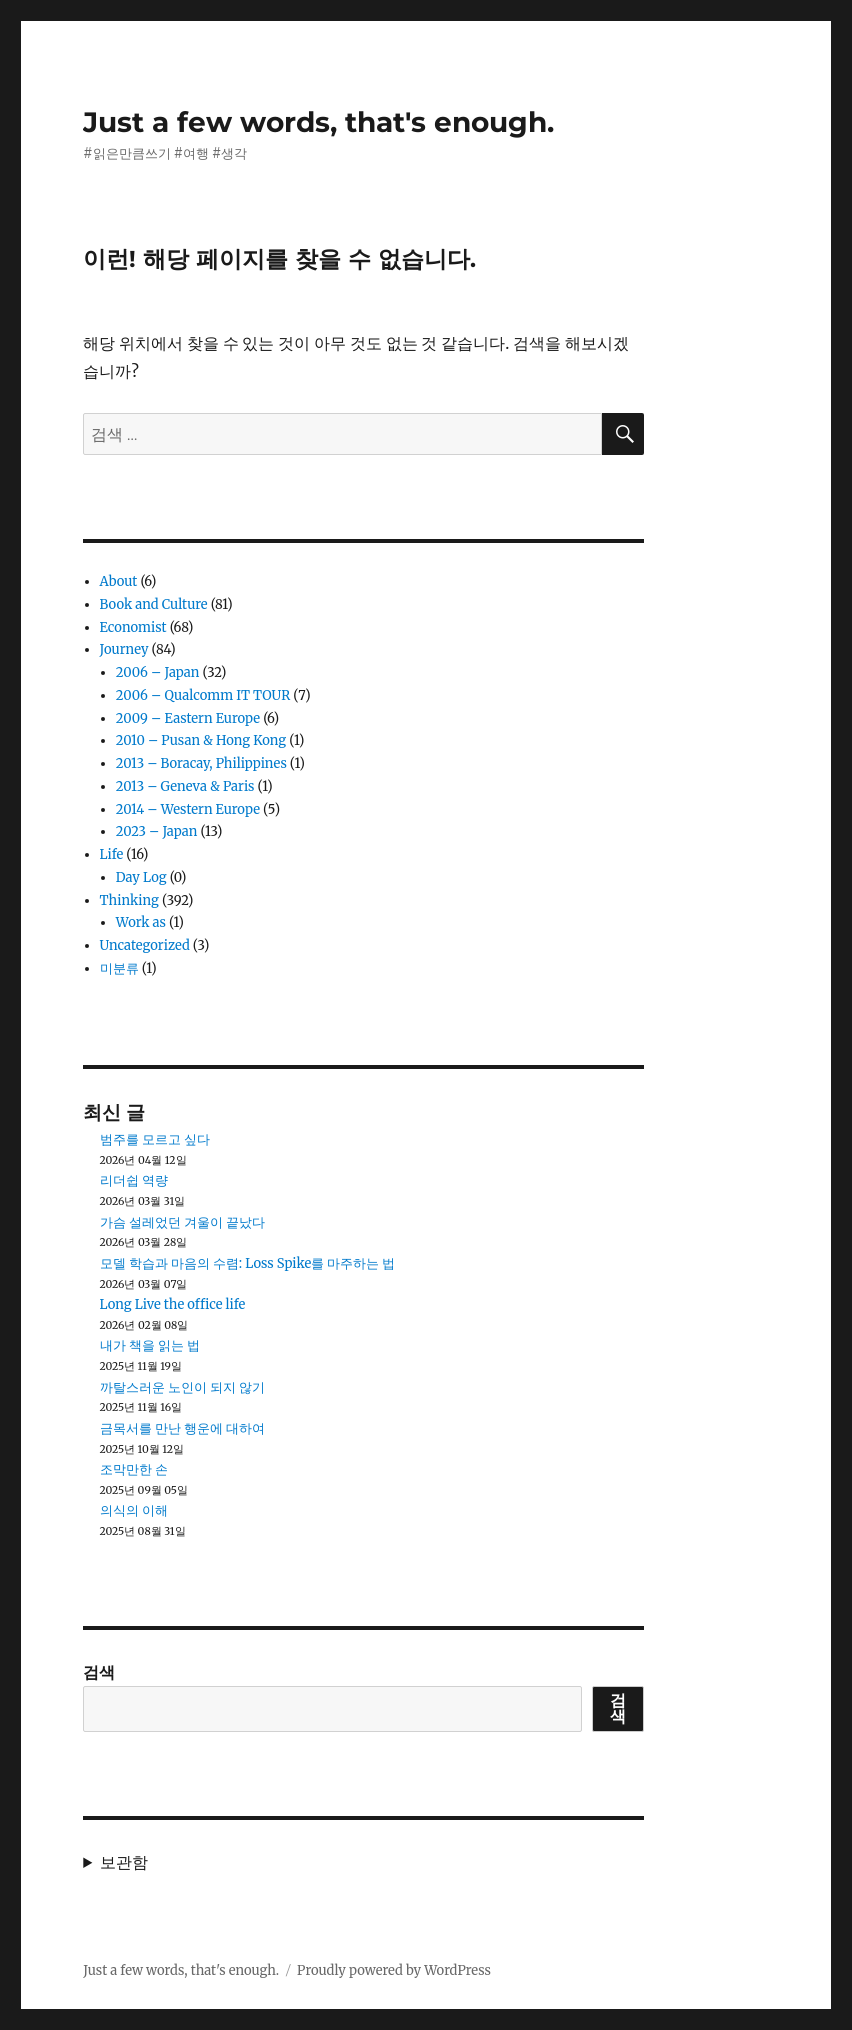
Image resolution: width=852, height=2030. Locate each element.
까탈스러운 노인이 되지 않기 (182, 1387)
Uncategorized (145, 945)
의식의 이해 (134, 1510)
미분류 (119, 968)
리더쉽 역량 (134, 1180)
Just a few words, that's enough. (318, 122)
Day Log (141, 877)
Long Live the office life (173, 1304)
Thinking (129, 900)
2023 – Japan (157, 831)
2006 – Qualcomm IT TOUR (203, 695)
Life (112, 854)
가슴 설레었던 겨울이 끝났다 (182, 1222)
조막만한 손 (134, 1469)
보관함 (124, 1862)
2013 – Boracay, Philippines (201, 763)
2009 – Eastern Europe (188, 718)
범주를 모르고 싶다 (155, 1139)
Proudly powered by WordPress (394, 1970)
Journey (124, 649)
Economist (133, 627)
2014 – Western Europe (188, 809)
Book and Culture (154, 604)
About (119, 581)
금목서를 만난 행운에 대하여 (182, 1428)
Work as (141, 922)
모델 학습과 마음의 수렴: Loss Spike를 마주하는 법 (248, 1263)
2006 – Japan (158, 672)
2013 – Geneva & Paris (185, 786)
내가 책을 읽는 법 (150, 1345)
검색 (99, 1672)
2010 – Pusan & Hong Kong (201, 740)
